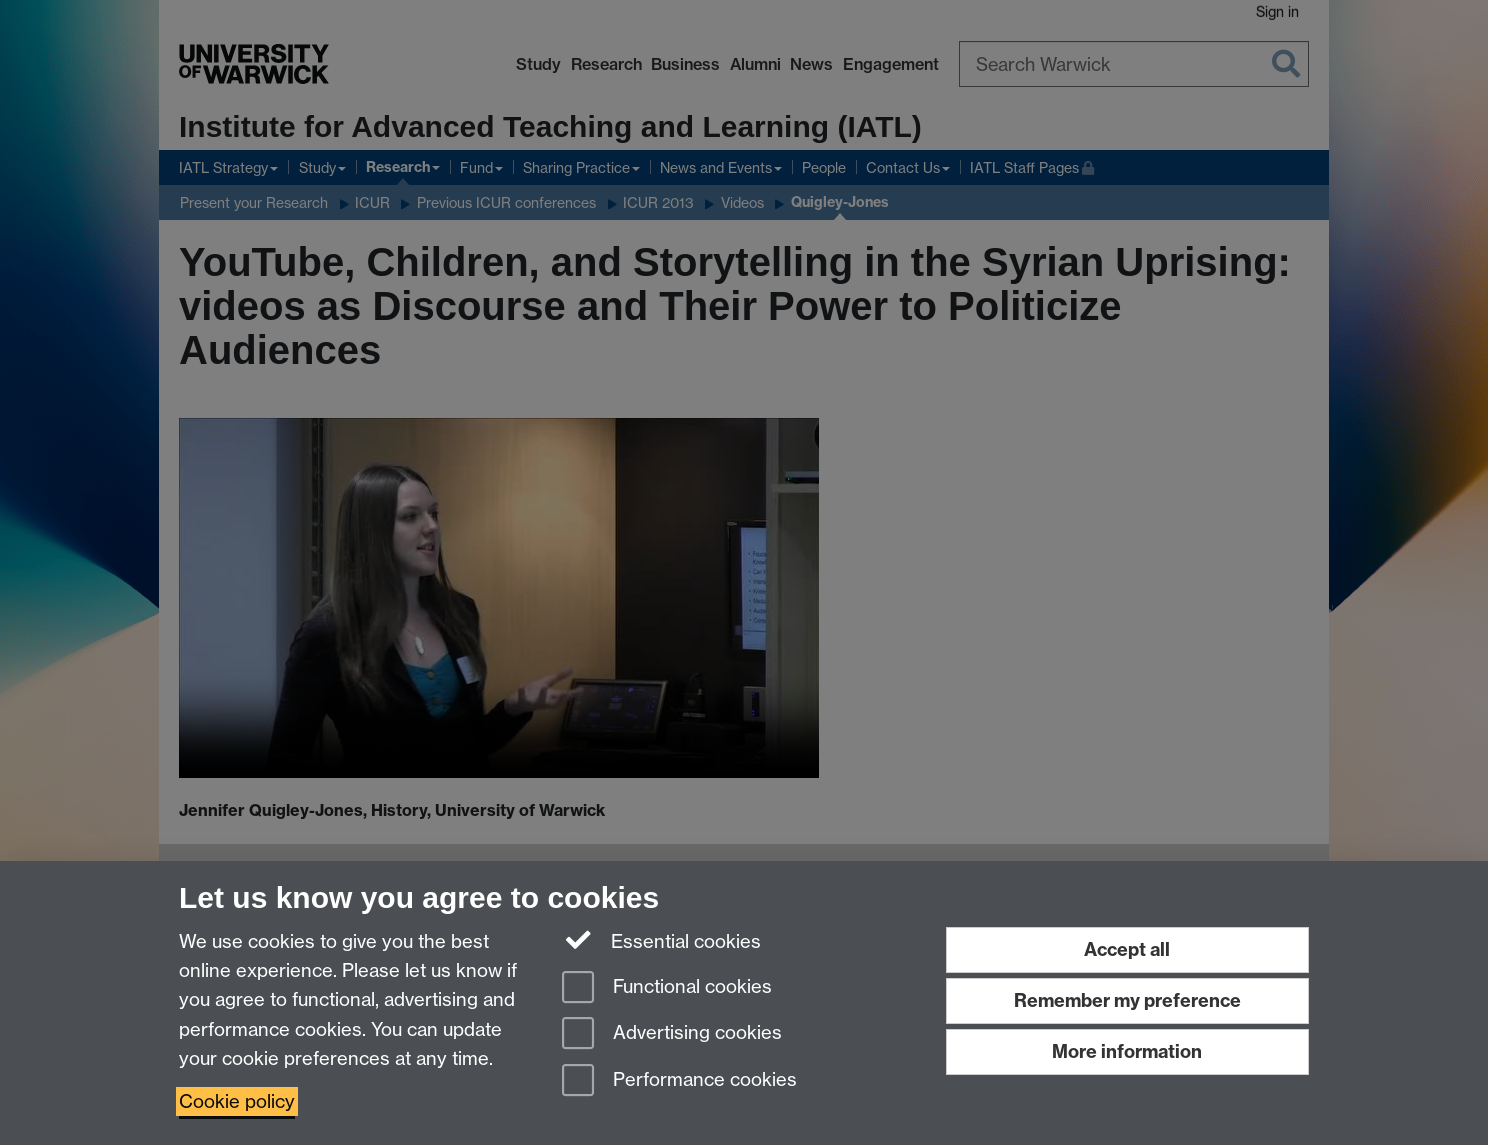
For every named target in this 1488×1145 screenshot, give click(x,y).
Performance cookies (679, 1081)
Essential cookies (661, 940)
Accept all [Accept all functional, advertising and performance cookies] (1127, 949)
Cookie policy (237, 1101)
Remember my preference (1127, 1000)
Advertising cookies (672, 1034)
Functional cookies (667, 988)
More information (1127, 1051)
